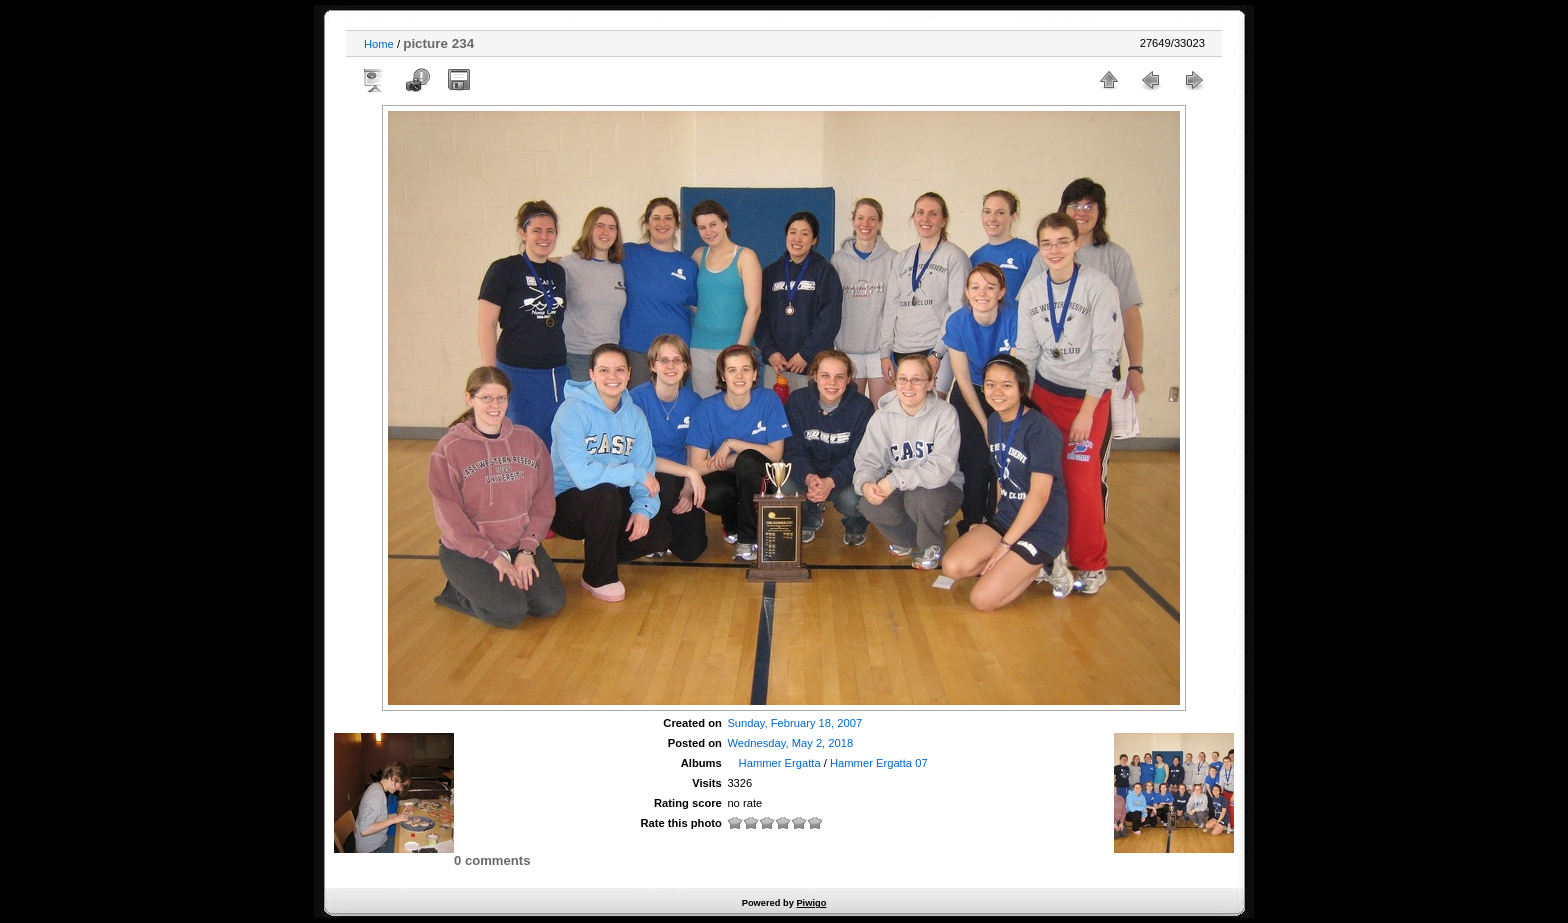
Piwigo (811, 903)
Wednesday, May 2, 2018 (790, 743)
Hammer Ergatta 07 (879, 763)
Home (379, 44)
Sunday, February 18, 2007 (794, 723)
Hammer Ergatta (780, 763)
